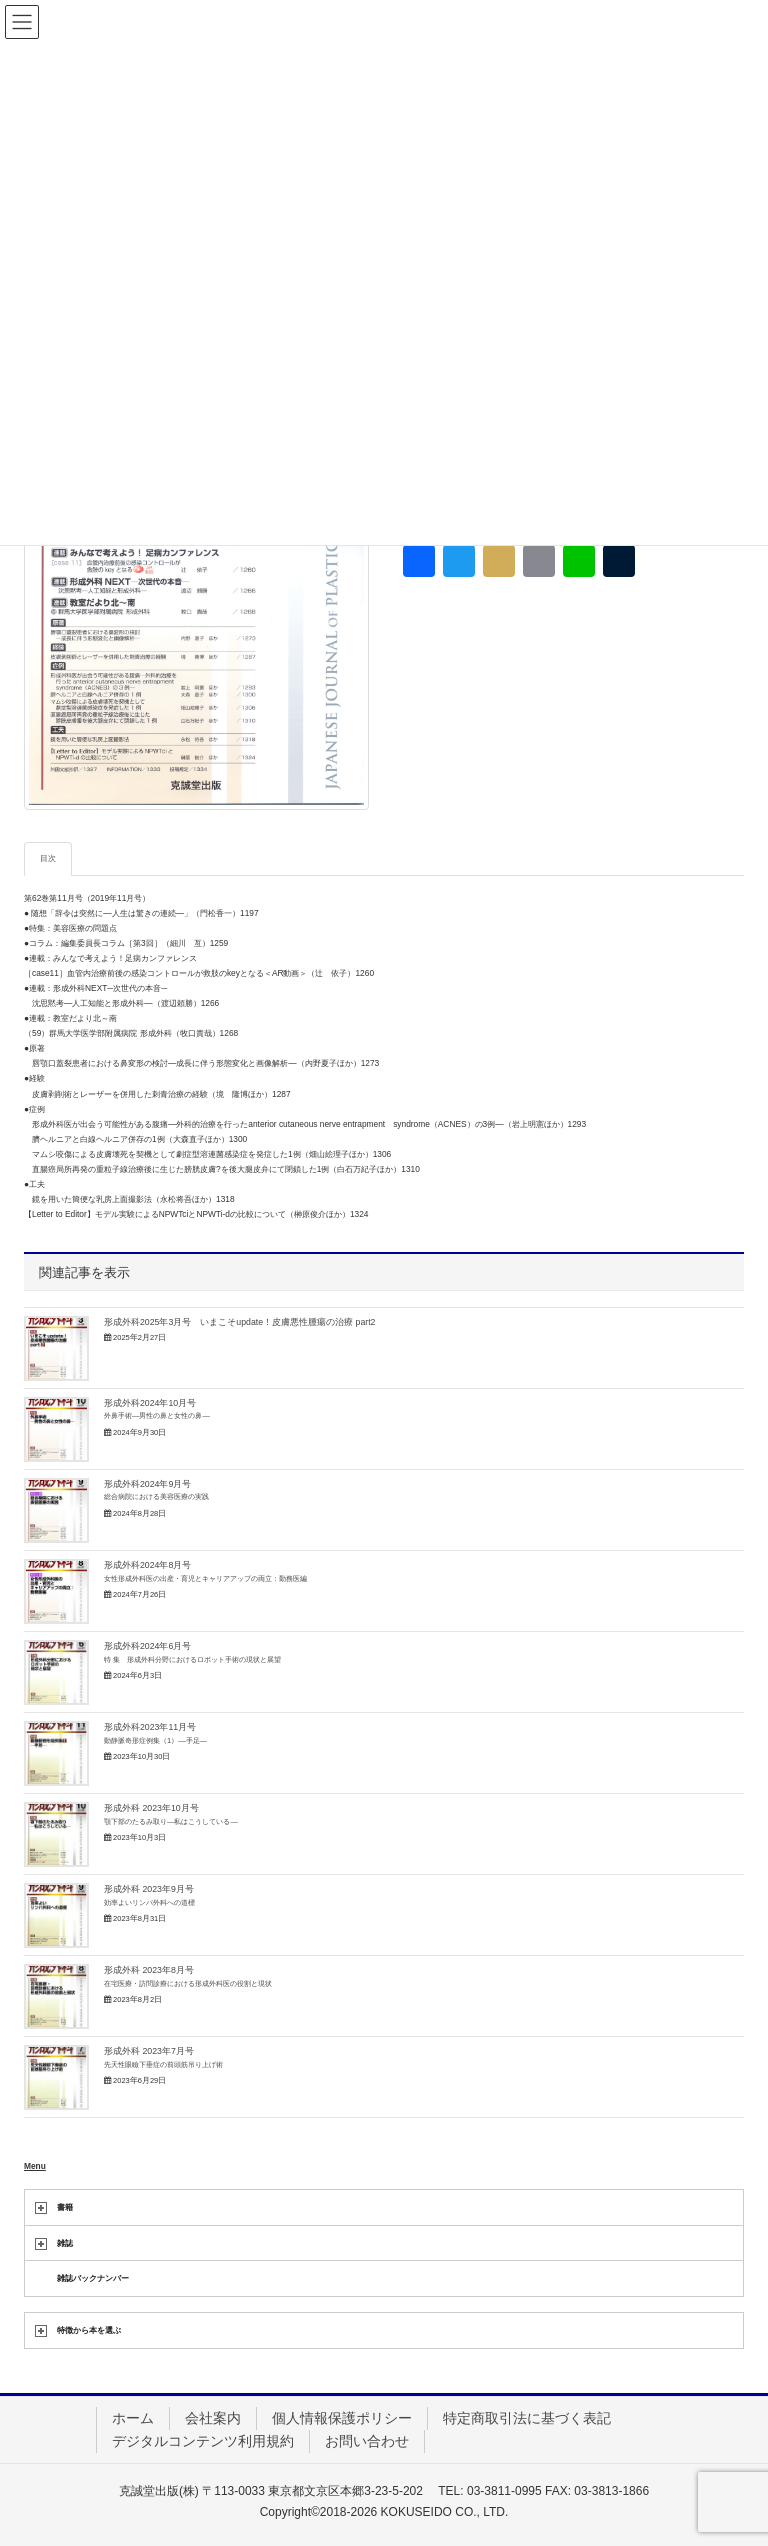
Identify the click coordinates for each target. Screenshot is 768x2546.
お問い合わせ (367, 2441)
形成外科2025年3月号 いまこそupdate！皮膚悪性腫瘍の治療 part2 (239, 1322)
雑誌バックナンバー (93, 2278)
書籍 (65, 2207)
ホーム (133, 2418)
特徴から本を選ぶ (89, 2330)
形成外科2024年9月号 (156, 1490)
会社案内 (213, 2418)
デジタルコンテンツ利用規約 (203, 2441)
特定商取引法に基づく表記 (527, 2418)
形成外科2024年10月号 (157, 1409)
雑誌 (65, 2243)
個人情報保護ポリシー (342, 2418)
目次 (48, 858)
